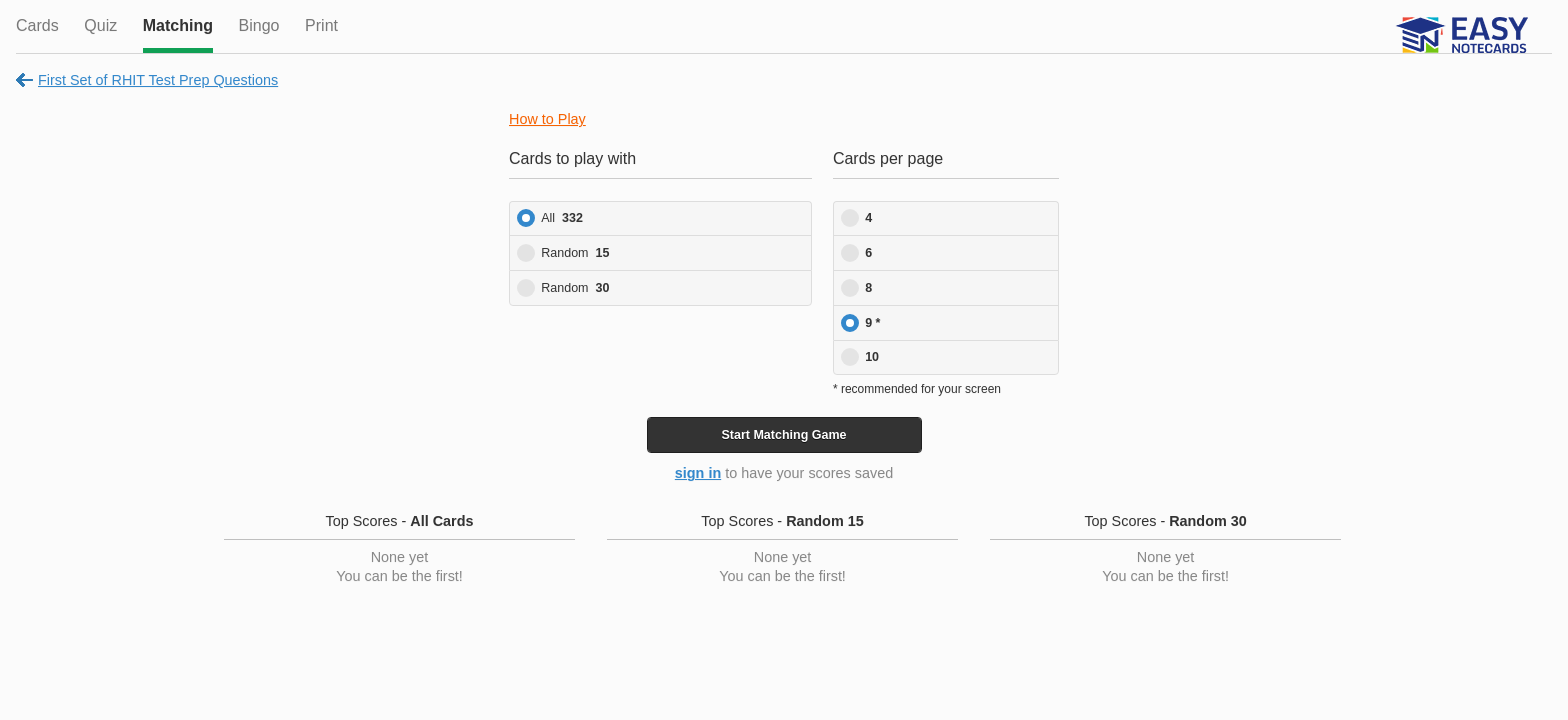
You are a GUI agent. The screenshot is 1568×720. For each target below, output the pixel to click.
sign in (698, 473)
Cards (37, 25)
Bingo (259, 25)
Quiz (100, 25)
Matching (178, 25)
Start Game (783, 435)
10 (872, 357)
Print (321, 25)
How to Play (547, 119)
